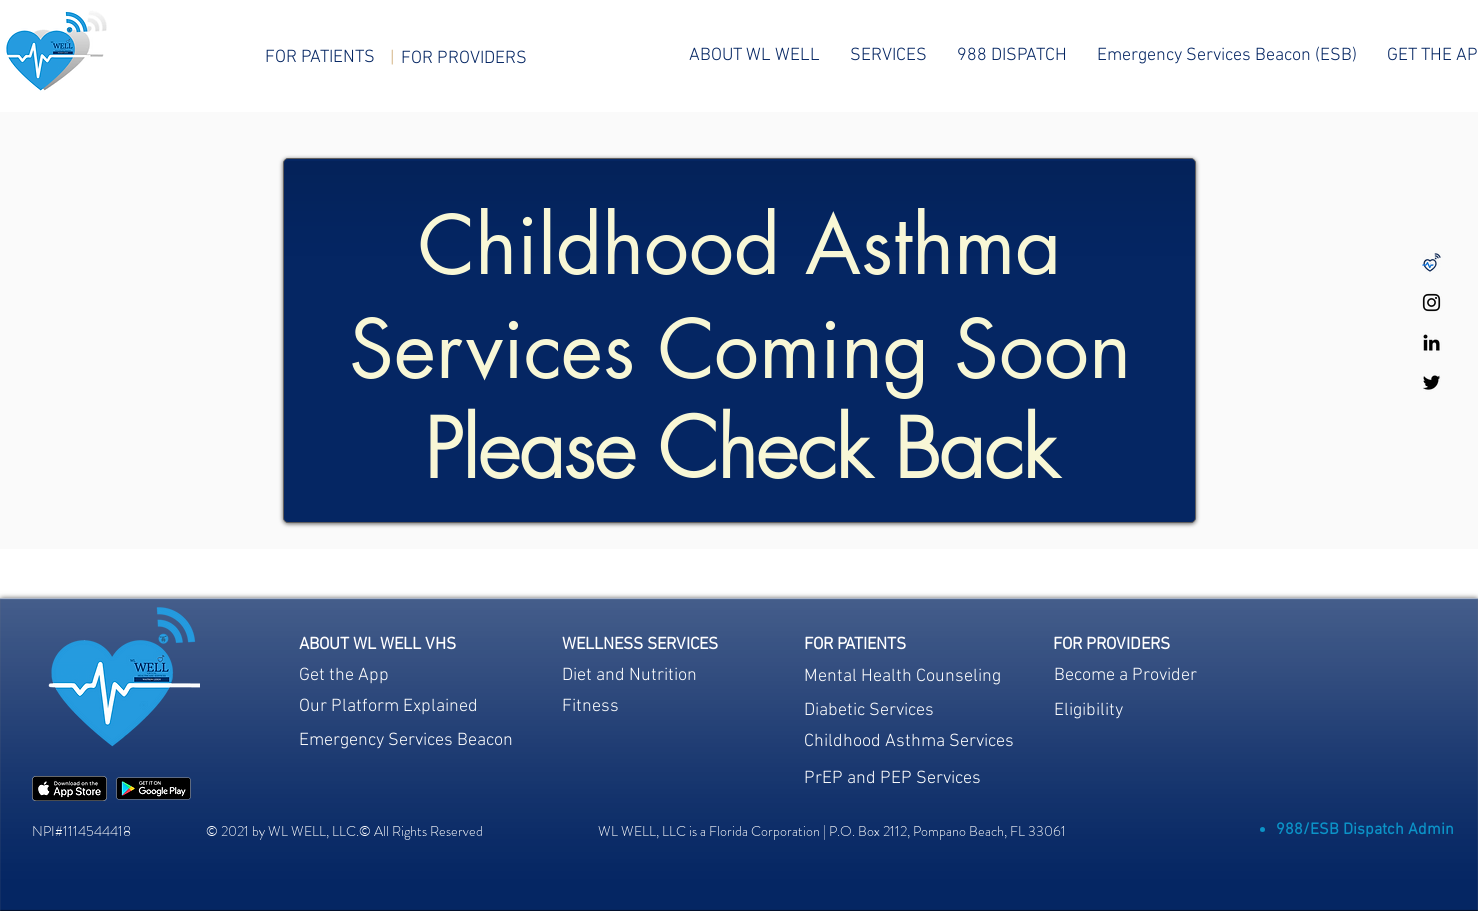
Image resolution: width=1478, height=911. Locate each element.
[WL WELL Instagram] (1431, 302)
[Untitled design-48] (1431, 262)
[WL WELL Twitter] (1431, 382)
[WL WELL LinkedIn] (1431, 342)
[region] (640, 711)
